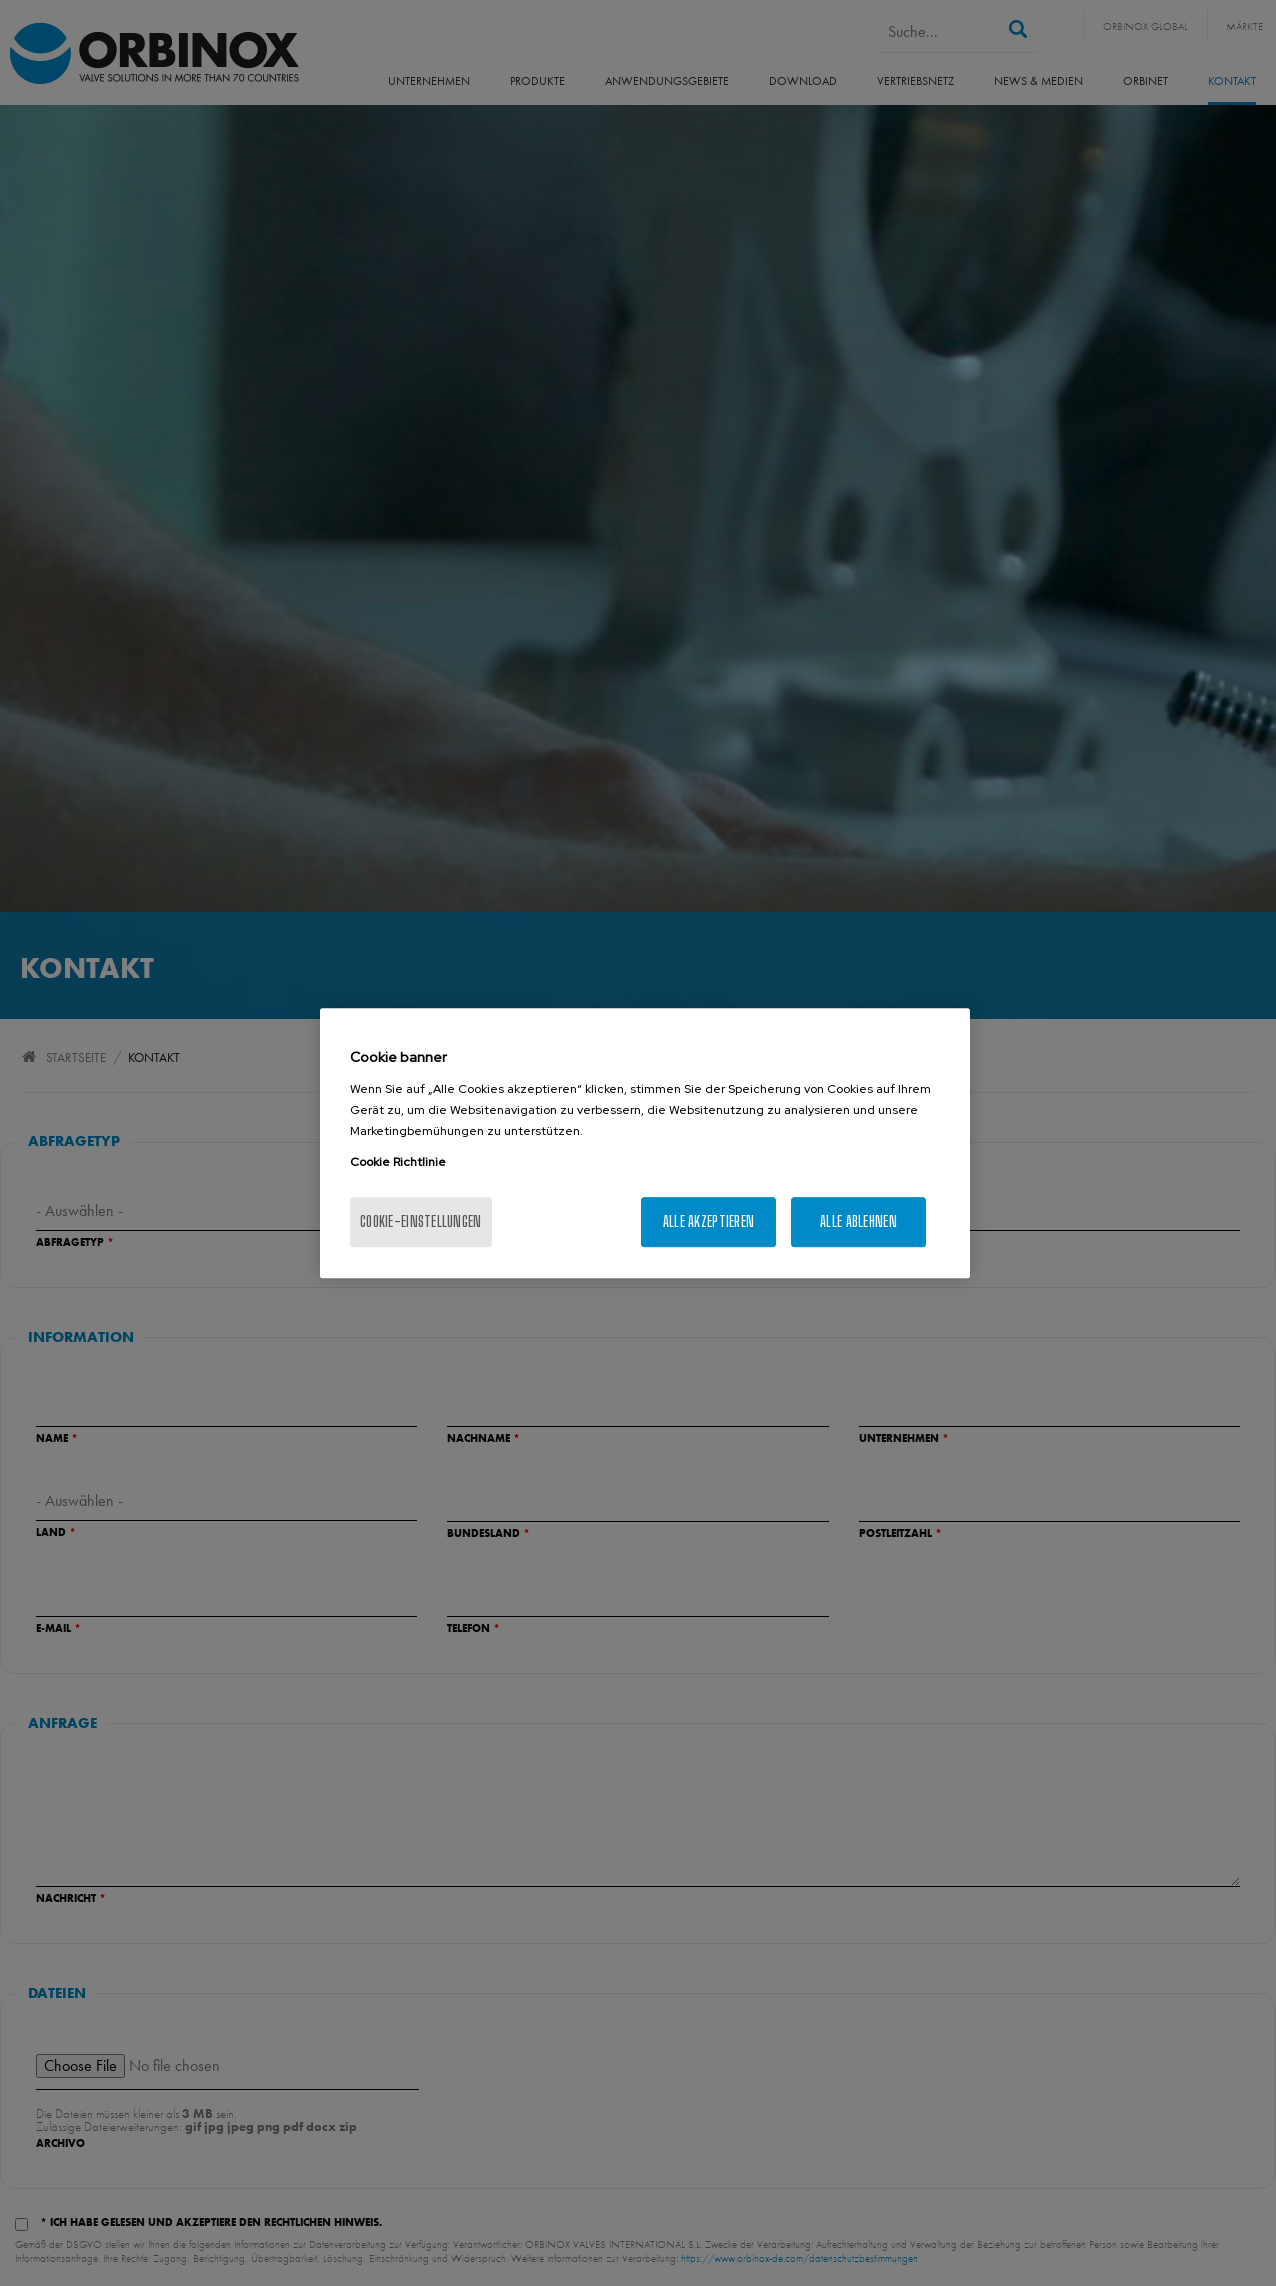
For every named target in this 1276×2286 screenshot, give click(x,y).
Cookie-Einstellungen (421, 1221)
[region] (645, 1143)
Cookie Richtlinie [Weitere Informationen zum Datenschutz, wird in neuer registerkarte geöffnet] (398, 1162)
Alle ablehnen (858, 1221)
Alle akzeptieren (708, 1221)
